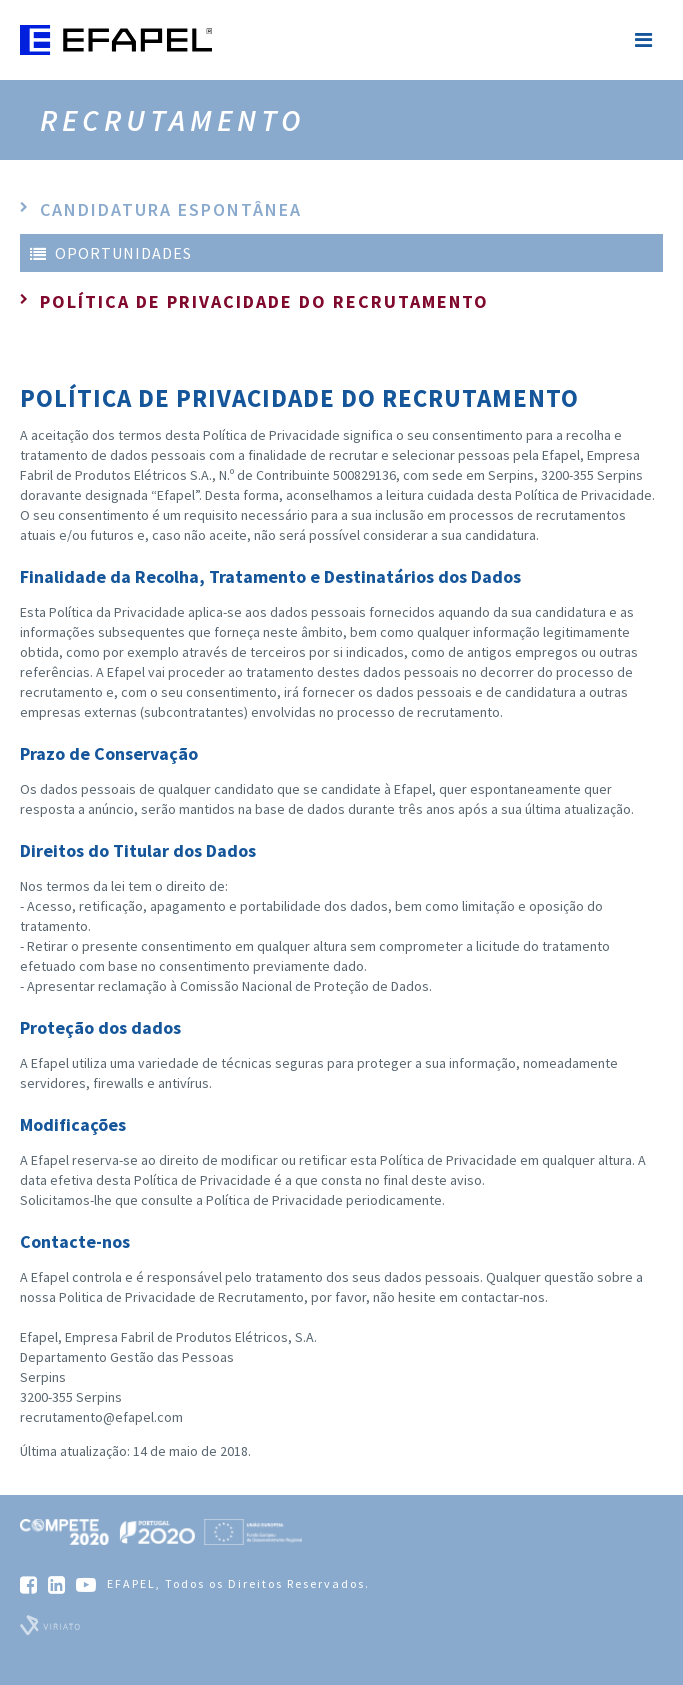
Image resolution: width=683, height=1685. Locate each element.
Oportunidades (111, 253)
